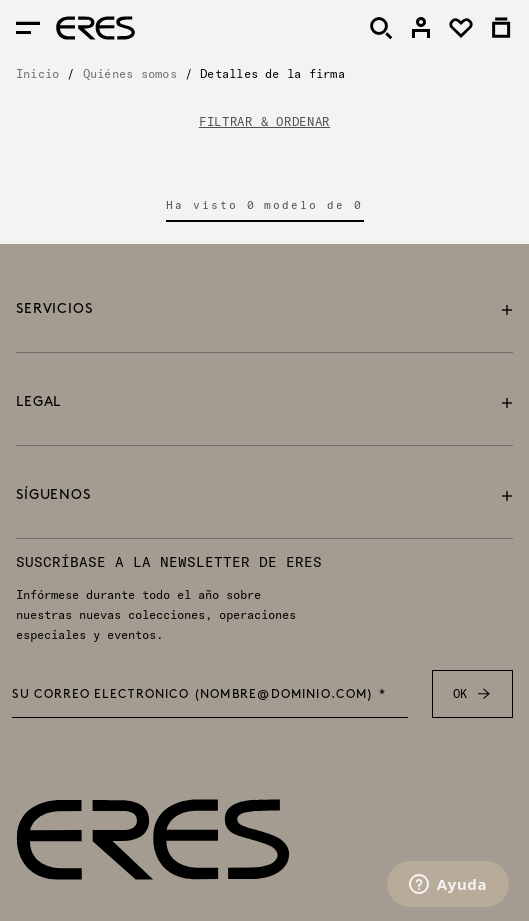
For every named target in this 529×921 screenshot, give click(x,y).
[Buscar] (381, 28)
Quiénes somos (130, 73)
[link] (421, 28)
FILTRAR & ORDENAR (264, 122)
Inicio (37, 73)
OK (472, 694)
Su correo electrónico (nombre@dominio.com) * (199, 695)
